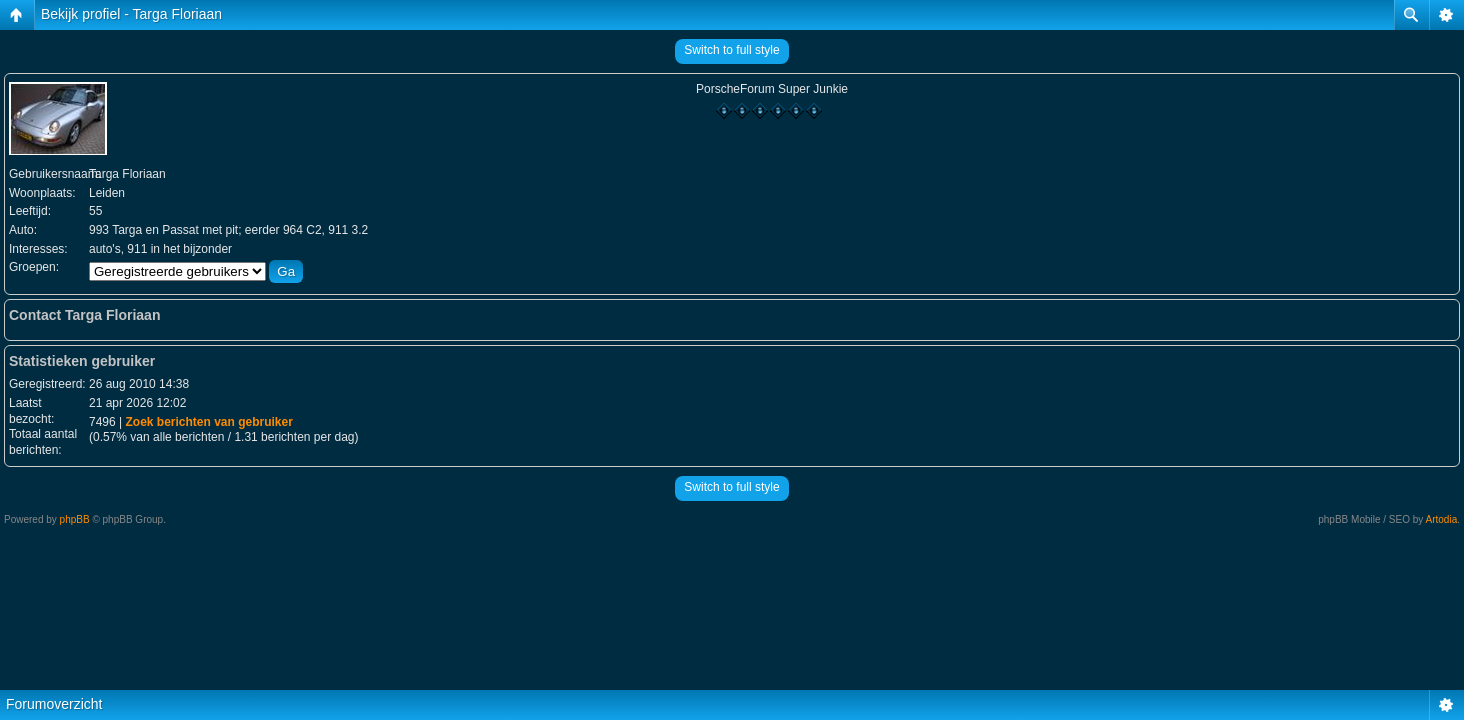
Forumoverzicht (54, 704)
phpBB (75, 519)
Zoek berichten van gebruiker (208, 422)
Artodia (1442, 519)
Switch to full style (731, 50)
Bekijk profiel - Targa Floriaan (131, 14)
